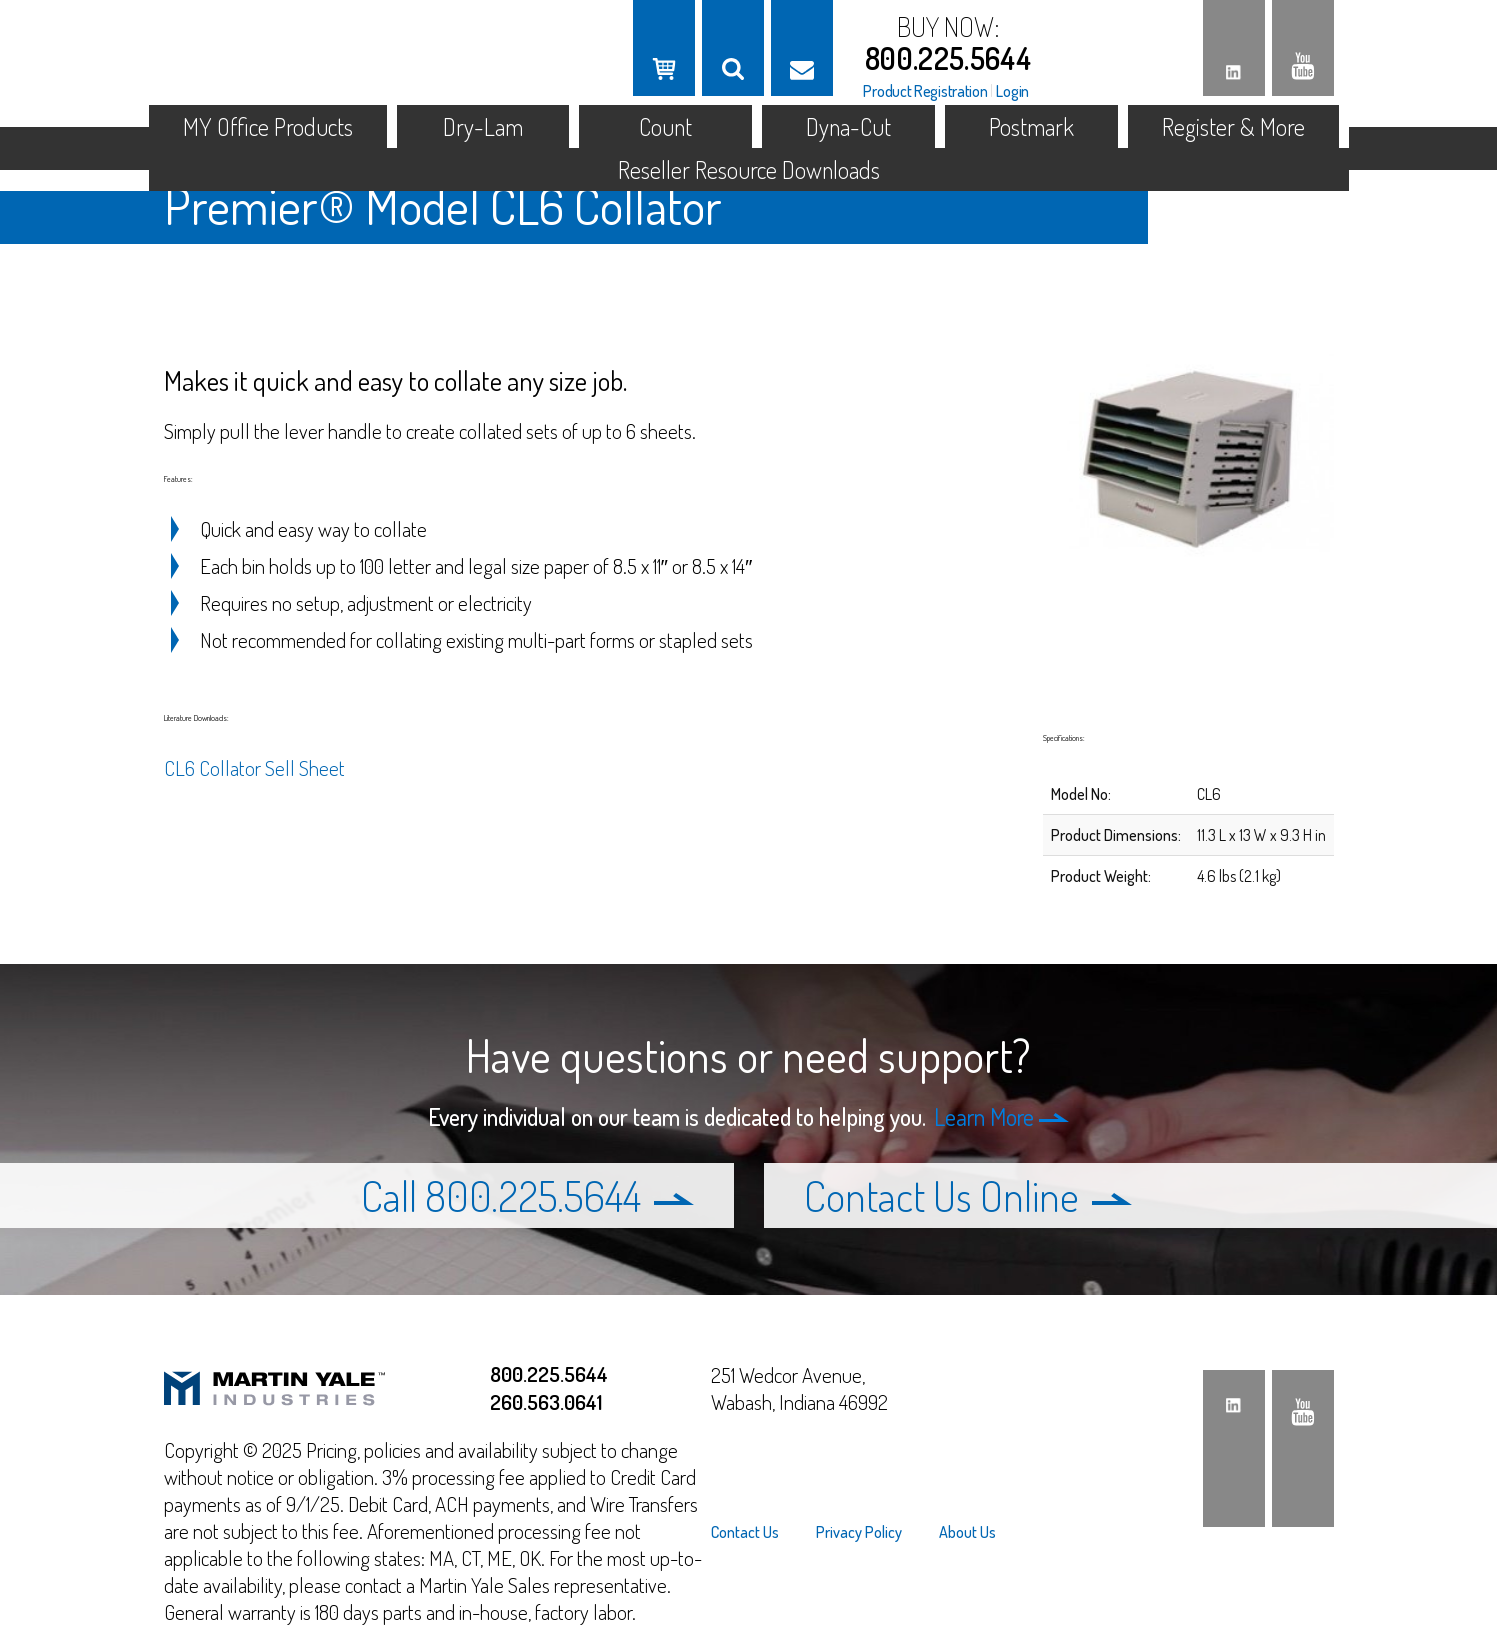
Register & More (1233, 126)
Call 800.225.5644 (527, 1195)
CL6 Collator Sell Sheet (254, 767)
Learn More (1001, 1116)
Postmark (1031, 126)
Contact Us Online (968, 1195)
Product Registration (925, 91)
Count (665, 126)
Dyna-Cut (848, 126)
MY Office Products (268, 126)
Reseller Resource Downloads (749, 169)
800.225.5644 (948, 58)
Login (1012, 91)
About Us (967, 1532)
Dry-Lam (483, 126)
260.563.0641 (546, 1401)
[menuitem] (753, 1532)
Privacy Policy (859, 1532)
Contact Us (745, 1532)
